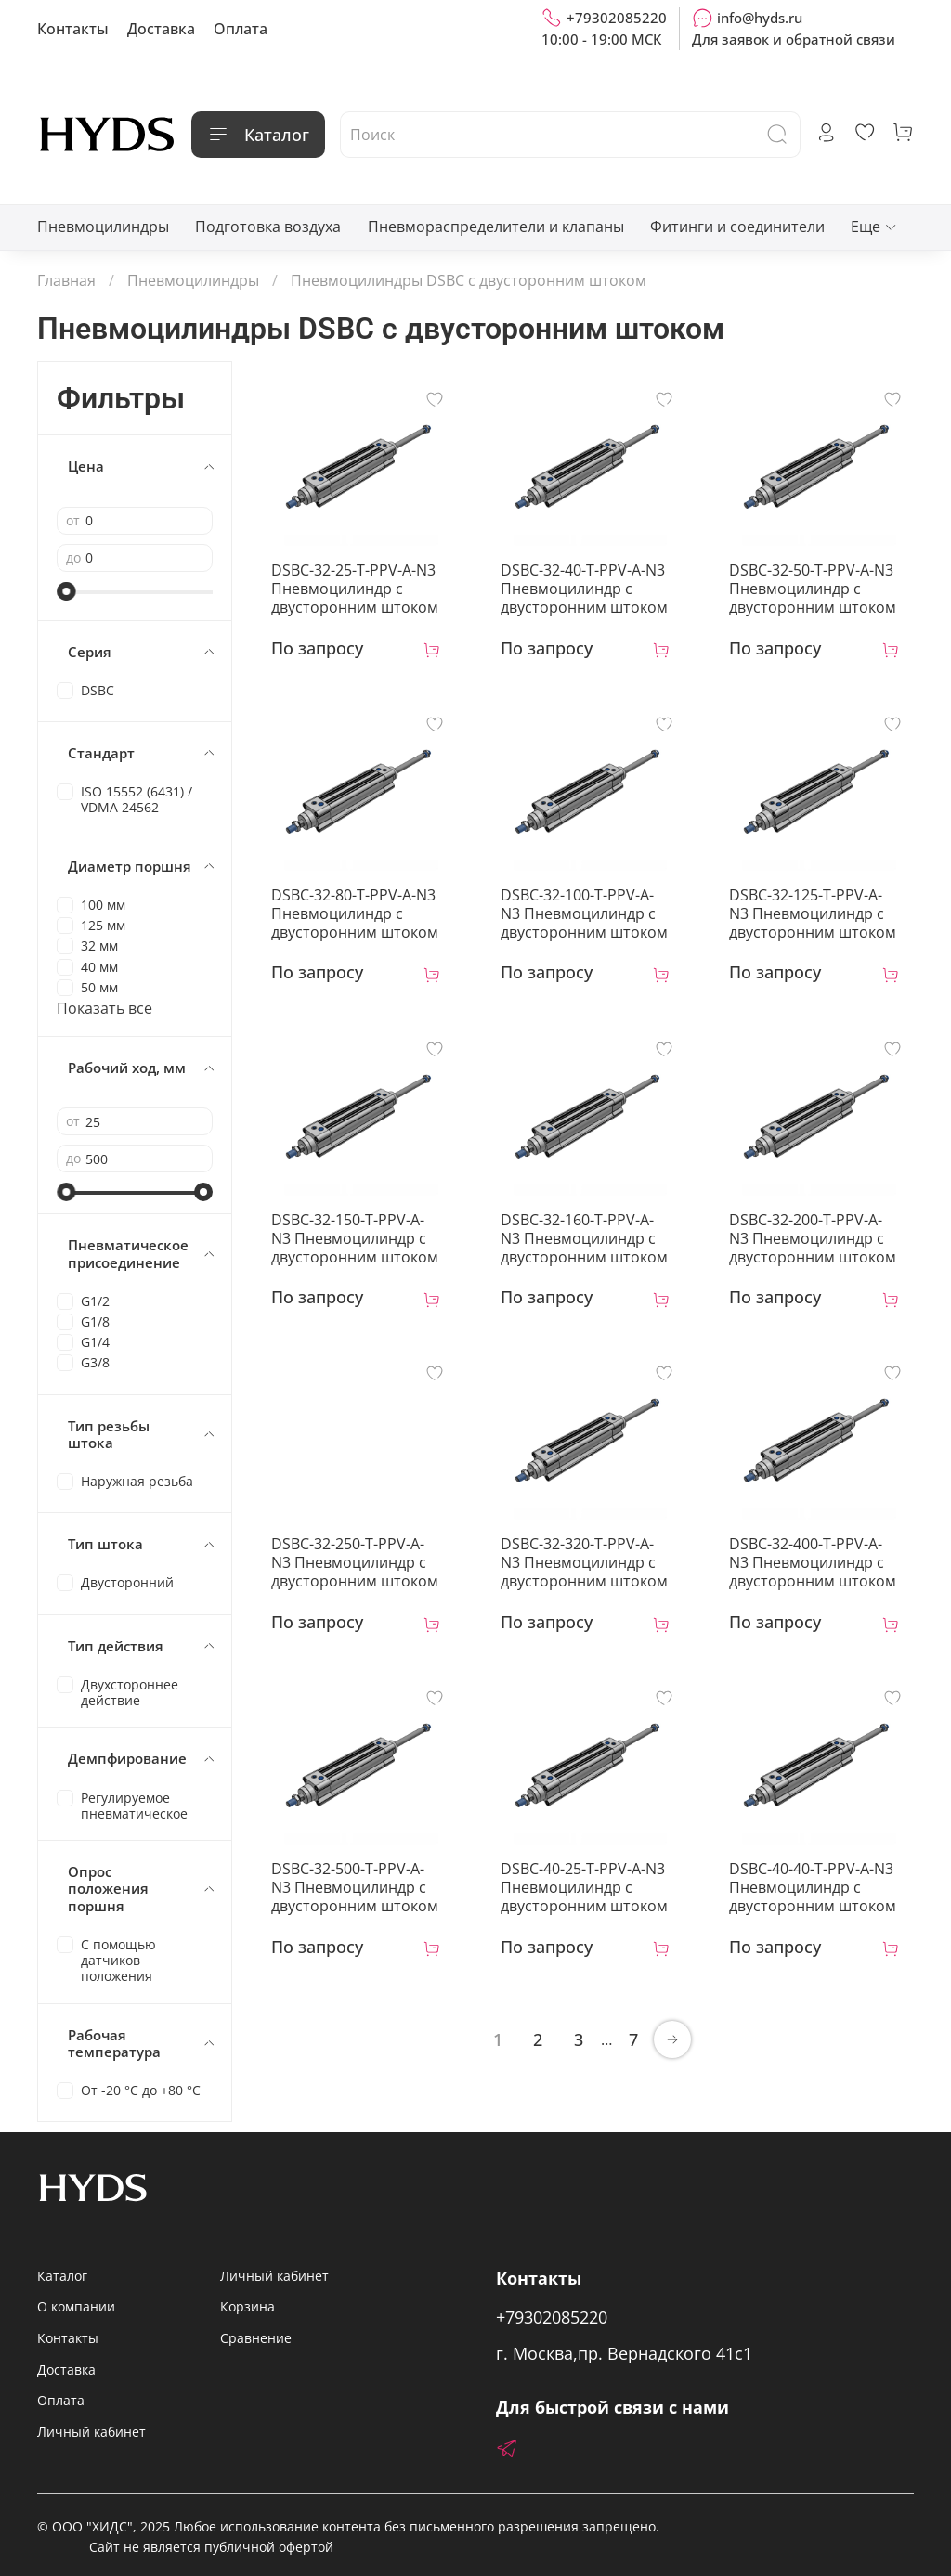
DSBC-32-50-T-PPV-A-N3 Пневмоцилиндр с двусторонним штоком (812, 588)
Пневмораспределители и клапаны (496, 226)
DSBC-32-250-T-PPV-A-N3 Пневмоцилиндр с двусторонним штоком (354, 1562)
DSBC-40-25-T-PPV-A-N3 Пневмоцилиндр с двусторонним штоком (584, 1887)
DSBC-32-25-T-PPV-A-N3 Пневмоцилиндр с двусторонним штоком (354, 588)
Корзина (247, 2306)
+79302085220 (604, 17)
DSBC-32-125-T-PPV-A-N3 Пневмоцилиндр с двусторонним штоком (812, 913)
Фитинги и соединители (737, 226)
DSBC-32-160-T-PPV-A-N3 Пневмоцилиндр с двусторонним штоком (584, 1238)
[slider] (66, 591)
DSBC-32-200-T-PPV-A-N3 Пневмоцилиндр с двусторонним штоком (812, 1238)
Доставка (161, 29)
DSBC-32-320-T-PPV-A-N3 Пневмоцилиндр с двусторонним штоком (584, 1562)
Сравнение (256, 2338)
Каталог (258, 134)
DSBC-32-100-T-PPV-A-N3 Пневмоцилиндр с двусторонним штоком (584, 913)
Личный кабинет (91, 2431)
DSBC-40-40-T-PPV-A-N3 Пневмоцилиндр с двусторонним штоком (812, 1887)
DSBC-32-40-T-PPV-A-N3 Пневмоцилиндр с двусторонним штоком (584, 588)
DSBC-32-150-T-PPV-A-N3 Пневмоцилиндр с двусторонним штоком (354, 1238)
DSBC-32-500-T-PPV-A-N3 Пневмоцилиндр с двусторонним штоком (354, 1887)
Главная (66, 280)
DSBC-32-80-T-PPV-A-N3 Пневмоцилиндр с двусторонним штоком (354, 913)
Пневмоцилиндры (103, 226)
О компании (76, 2306)
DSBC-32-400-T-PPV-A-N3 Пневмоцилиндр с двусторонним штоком (812, 1562)
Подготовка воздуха (268, 226)
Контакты (73, 29)
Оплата (240, 29)
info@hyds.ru (747, 17)
